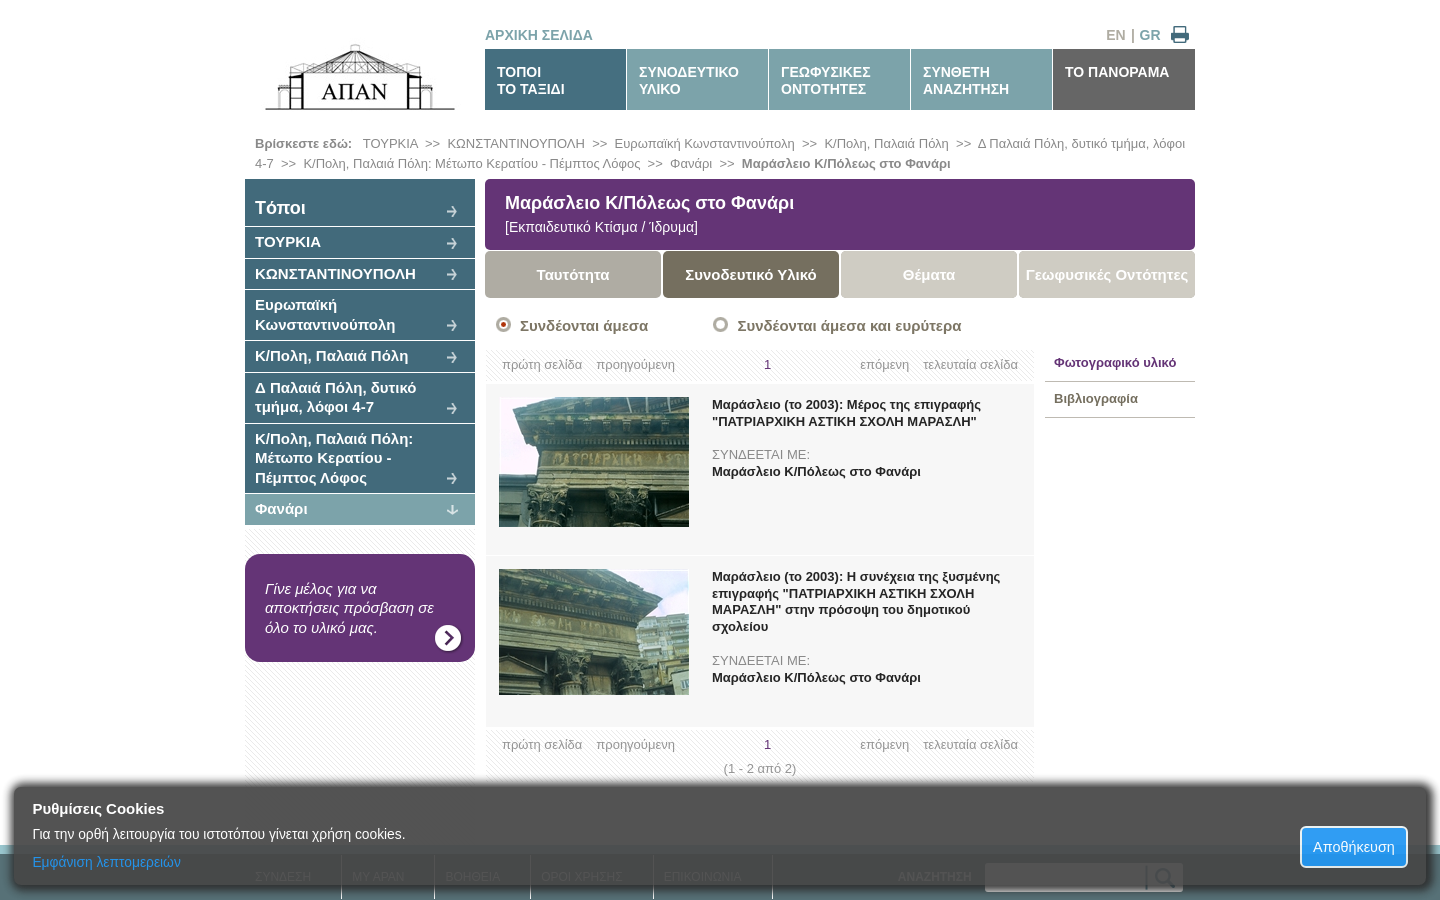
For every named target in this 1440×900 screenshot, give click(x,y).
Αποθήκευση (1354, 847)
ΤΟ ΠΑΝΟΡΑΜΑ (1117, 72)
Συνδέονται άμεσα (584, 325)
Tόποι (280, 208)
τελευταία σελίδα (970, 364)
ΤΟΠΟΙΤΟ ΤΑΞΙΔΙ (531, 80)
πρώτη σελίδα (542, 364)
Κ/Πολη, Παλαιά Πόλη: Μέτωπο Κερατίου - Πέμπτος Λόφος (471, 163)
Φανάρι (691, 163)
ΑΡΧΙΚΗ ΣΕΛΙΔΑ (539, 35)
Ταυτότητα (573, 274)
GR (1150, 35)
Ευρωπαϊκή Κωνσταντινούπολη (705, 143)
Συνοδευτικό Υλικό (751, 274)
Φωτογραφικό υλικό (1115, 362)
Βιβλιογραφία (1096, 398)
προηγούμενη (635, 364)
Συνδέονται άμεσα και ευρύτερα (849, 325)
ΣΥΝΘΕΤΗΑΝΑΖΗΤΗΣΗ (966, 80)
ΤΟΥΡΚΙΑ (390, 143)
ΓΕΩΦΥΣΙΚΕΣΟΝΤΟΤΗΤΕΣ (826, 80)
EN (1115, 35)
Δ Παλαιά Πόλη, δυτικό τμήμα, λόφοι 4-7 (336, 397)
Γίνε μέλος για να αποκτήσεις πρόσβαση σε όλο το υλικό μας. (349, 608)
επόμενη (884, 364)
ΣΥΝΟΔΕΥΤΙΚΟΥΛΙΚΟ (689, 80)
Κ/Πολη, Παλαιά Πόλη (886, 143)
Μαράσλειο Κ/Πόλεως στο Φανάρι (846, 163)
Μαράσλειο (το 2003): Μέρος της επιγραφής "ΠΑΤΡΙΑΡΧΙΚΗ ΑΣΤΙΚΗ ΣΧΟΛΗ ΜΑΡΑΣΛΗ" (846, 413)
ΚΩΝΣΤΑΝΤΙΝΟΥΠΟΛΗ (516, 143)
